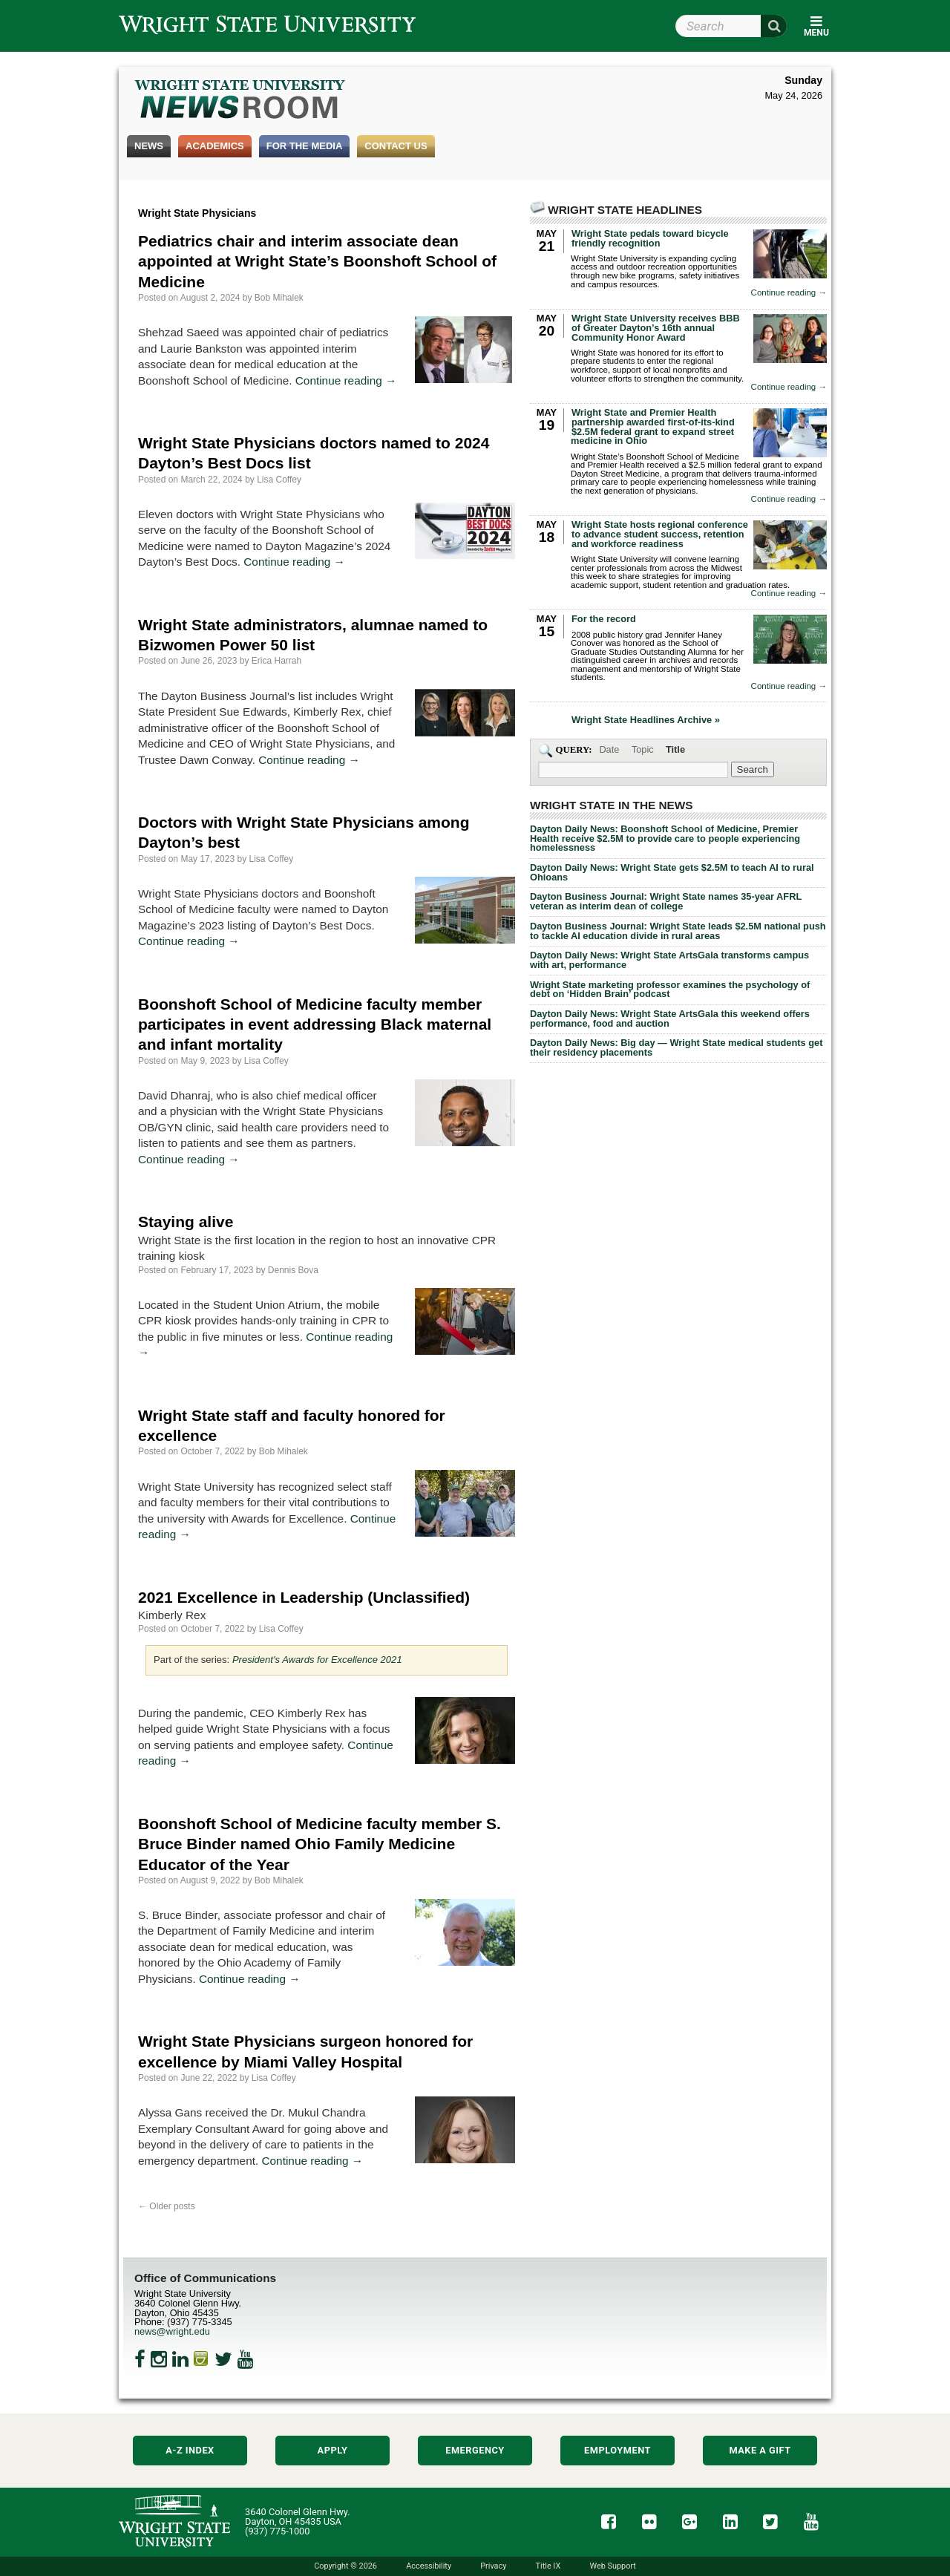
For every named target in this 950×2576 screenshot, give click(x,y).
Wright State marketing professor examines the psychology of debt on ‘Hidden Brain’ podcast (670, 989)
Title (675, 749)
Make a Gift (759, 2450)
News (148, 145)
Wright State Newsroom (241, 101)
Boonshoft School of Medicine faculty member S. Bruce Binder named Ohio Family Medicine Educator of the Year (319, 1844)
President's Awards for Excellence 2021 (317, 1659)
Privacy (493, 2566)
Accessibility (428, 2566)
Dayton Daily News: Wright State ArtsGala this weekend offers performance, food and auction (670, 1018)
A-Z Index (190, 2450)
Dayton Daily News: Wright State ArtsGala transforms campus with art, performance (669, 959)
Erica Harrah (276, 661)
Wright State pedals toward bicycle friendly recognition (650, 238)
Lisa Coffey (279, 479)
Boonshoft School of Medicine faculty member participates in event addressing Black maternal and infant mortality (314, 1024)
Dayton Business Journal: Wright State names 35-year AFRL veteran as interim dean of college (666, 901)
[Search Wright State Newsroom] (752, 769)
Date (609, 749)
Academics (215, 145)
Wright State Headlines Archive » (645, 720)
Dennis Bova (293, 1270)
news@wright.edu (172, 2331)
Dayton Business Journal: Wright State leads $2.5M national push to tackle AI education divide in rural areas (678, 931)
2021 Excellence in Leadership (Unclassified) (304, 1597)
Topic (643, 749)
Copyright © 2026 (345, 2566)
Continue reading (346, 380)
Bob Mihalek (279, 297)
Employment (617, 2450)
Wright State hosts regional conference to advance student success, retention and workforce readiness (659, 534)
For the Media (304, 145)
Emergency (475, 2450)
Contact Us (395, 145)
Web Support (612, 2566)
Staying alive (185, 1221)
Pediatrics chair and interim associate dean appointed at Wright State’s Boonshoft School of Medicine (317, 261)
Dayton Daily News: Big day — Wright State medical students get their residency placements (676, 1047)
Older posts (166, 2206)
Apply (333, 2450)
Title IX (548, 2566)
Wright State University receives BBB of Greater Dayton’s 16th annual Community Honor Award (655, 328)
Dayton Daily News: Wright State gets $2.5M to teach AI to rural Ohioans (672, 872)
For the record (603, 618)
